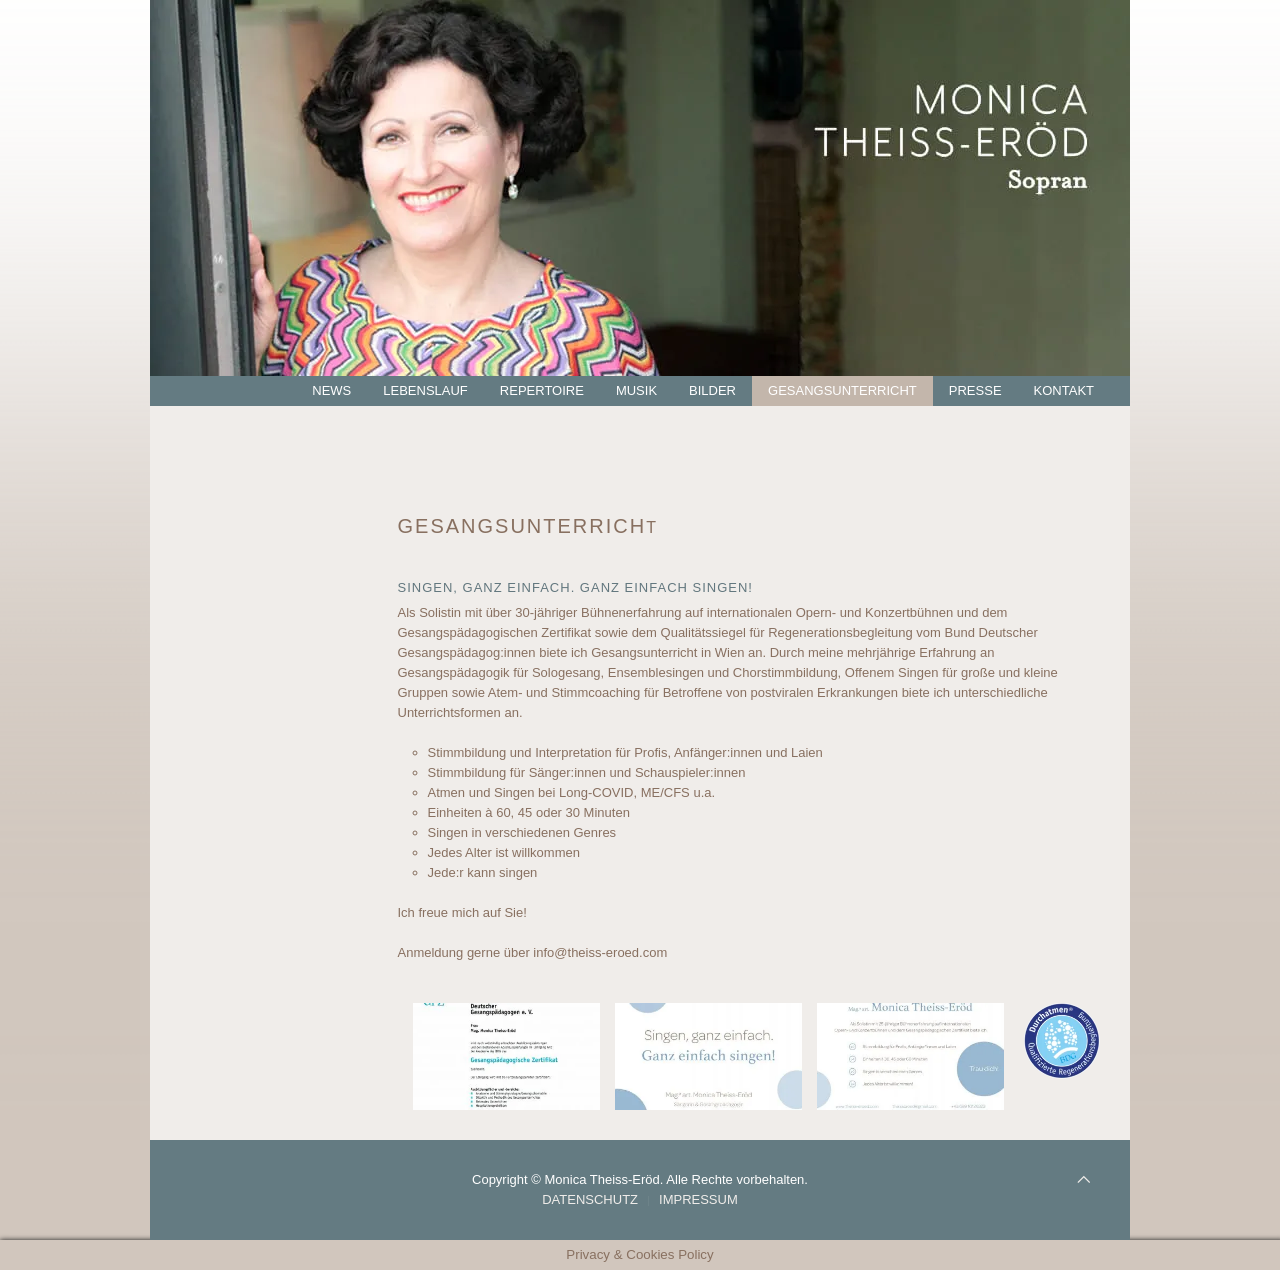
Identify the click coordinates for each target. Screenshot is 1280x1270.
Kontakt (1064, 390)
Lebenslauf (425, 390)
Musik (636, 390)
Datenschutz (590, 1199)
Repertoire (542, 390)
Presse (975, 390)
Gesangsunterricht (842, 390)
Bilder (712, 390)
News (331, 390)
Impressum (698, 1199)
